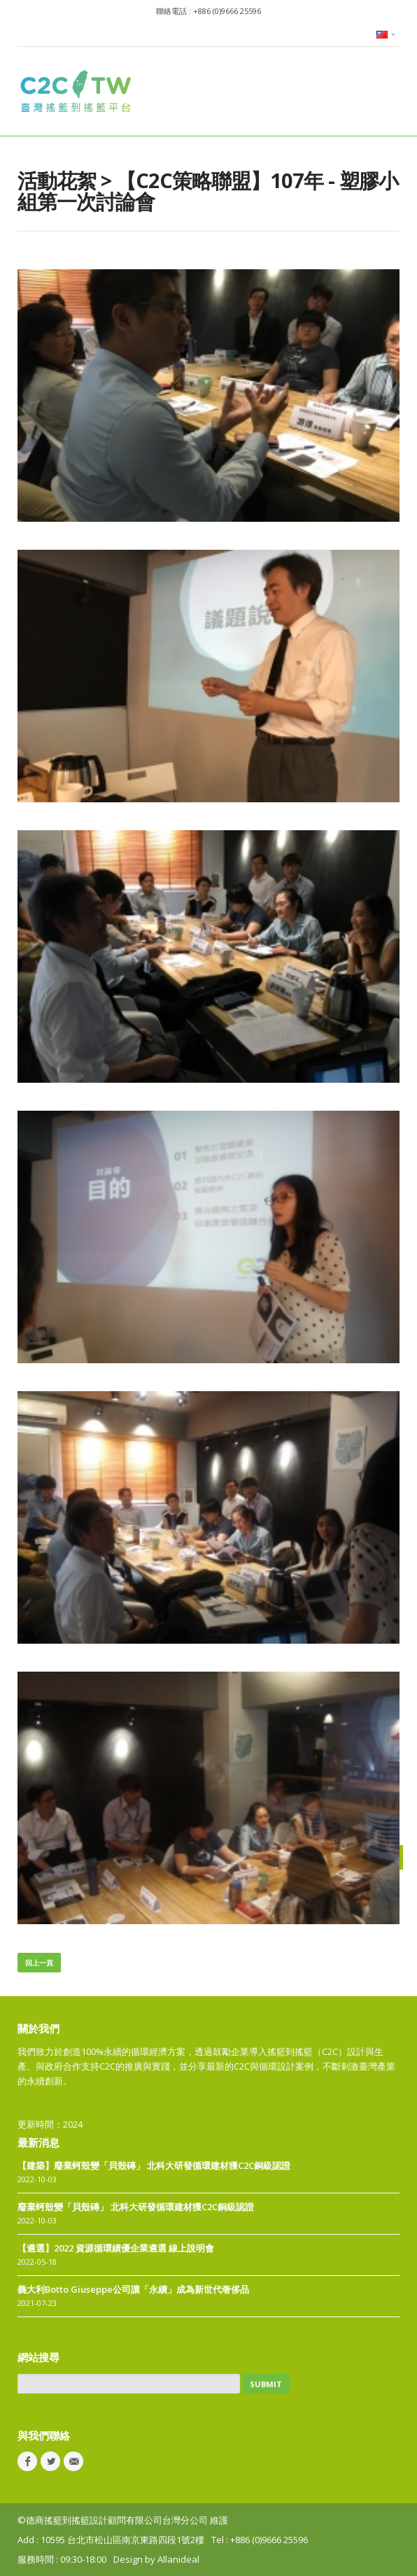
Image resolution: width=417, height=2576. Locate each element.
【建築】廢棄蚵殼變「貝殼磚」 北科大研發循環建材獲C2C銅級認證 (153, 2165)
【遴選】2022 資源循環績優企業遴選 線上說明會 (115, 2248)
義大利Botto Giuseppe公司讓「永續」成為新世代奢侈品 (133, 2289)
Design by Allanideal (156, 2559)
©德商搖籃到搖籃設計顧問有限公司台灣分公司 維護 (122, 2520)
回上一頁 (39, 1962)
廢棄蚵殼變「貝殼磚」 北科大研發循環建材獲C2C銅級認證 (135, 2206)
